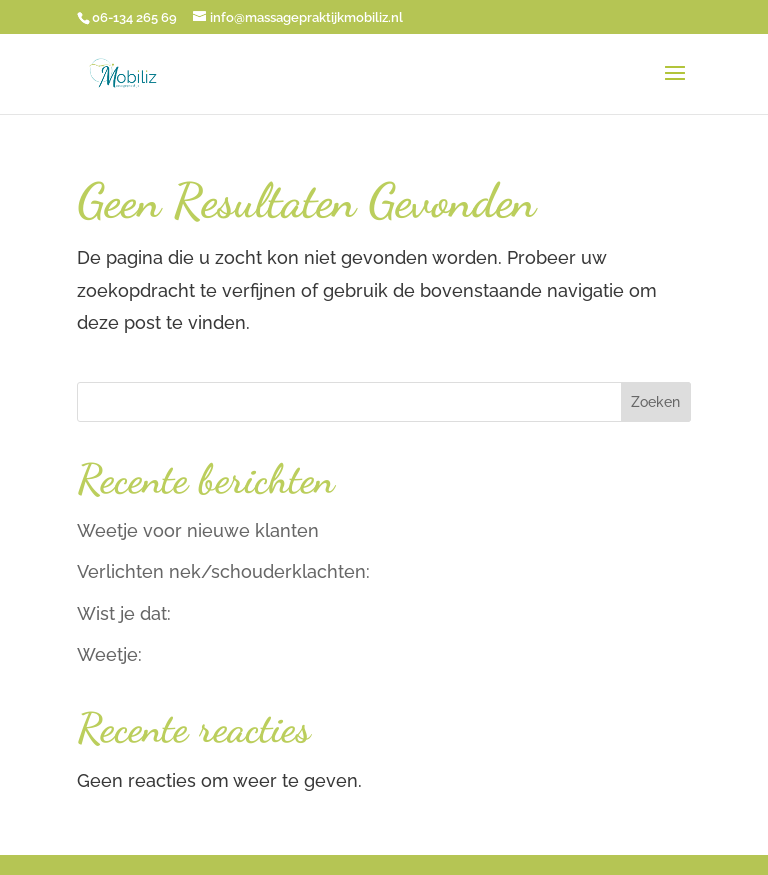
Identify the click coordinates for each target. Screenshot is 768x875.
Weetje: (109, 654)
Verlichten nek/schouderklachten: (223, 571)
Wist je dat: (124, 613)
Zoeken (655, 402)
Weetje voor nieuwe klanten (198, 530)
